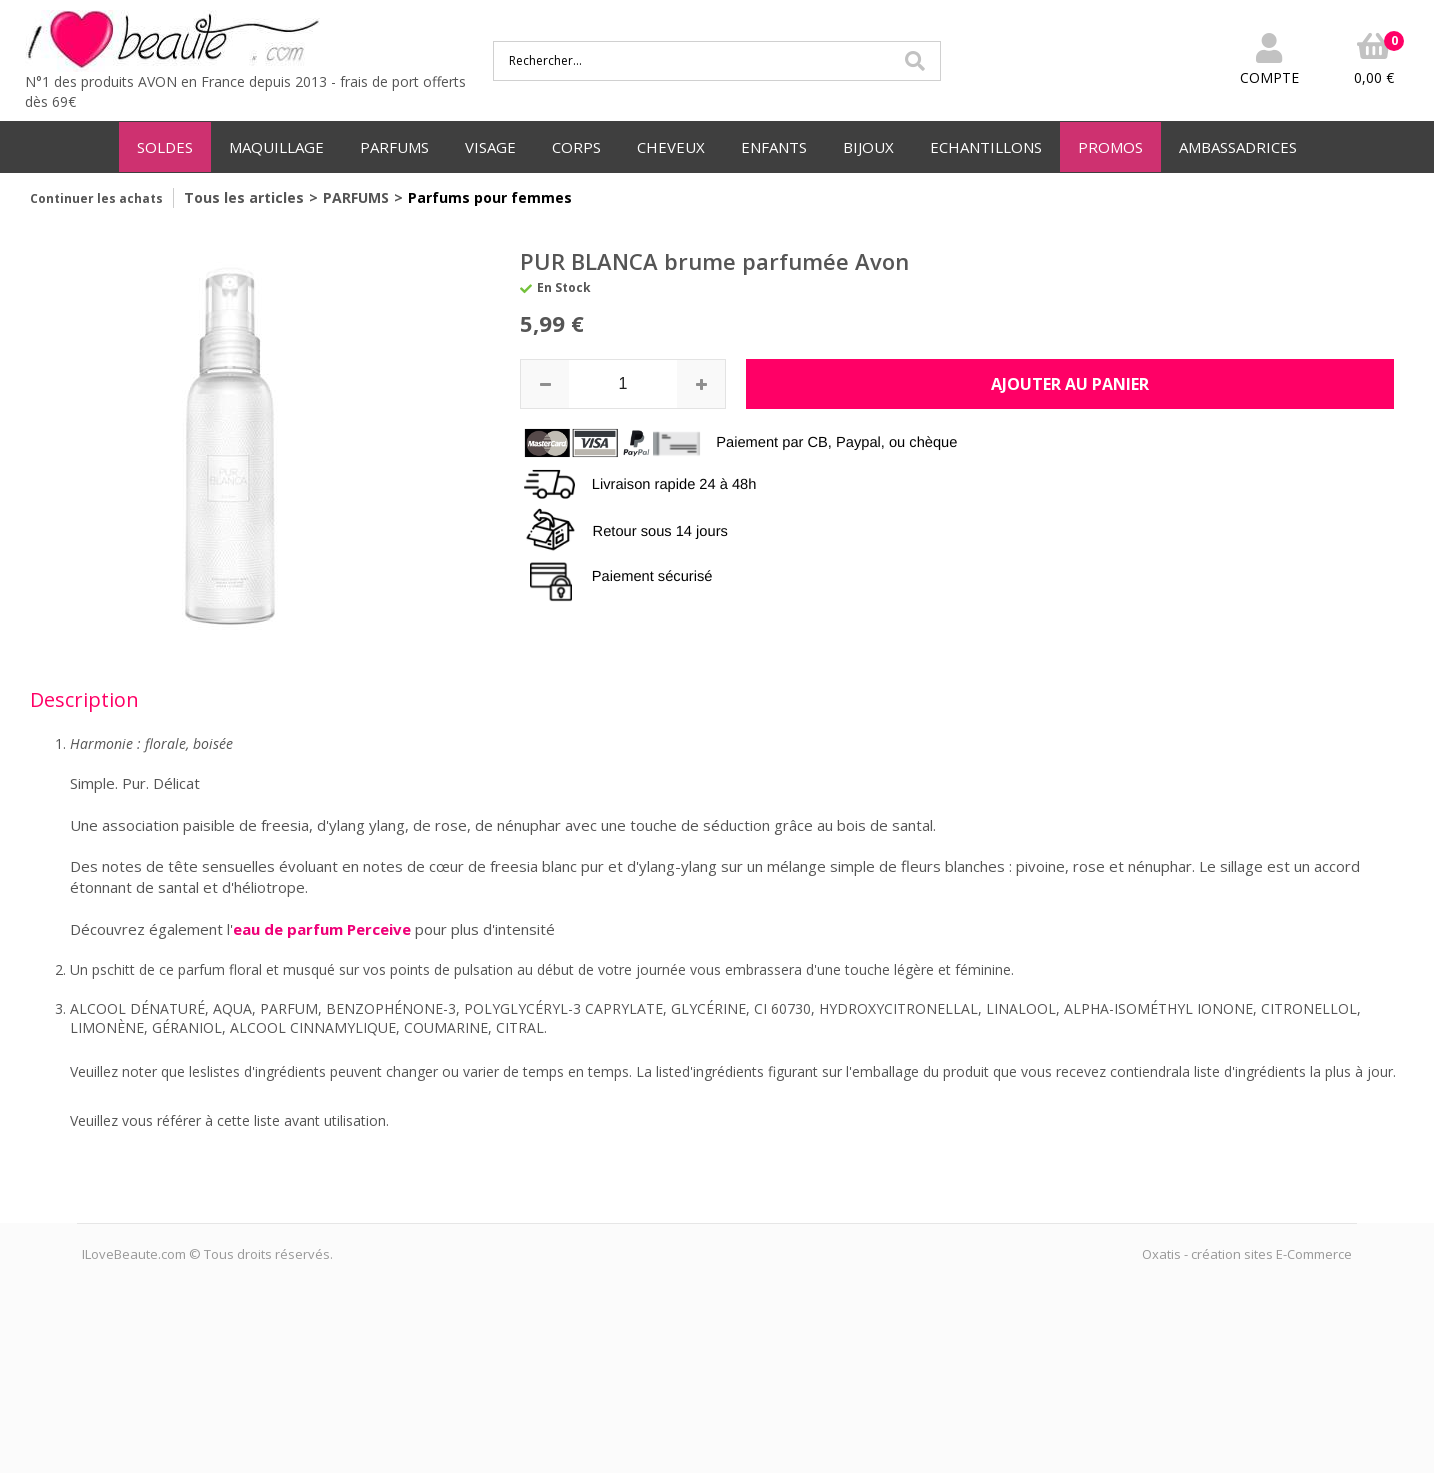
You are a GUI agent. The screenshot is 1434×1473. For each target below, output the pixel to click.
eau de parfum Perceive (322, 929)
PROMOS (1110, 147)
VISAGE (490, 147)
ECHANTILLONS (986, 147)
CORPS (576, 147)
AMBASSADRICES (1238, 147)
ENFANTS (774, 147)
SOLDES (165, 147)
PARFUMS (394, 147)
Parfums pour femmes (490, 197)
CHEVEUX (671, 147)
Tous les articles (244, 197)
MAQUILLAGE (276, 147)
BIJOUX (868, 147)
